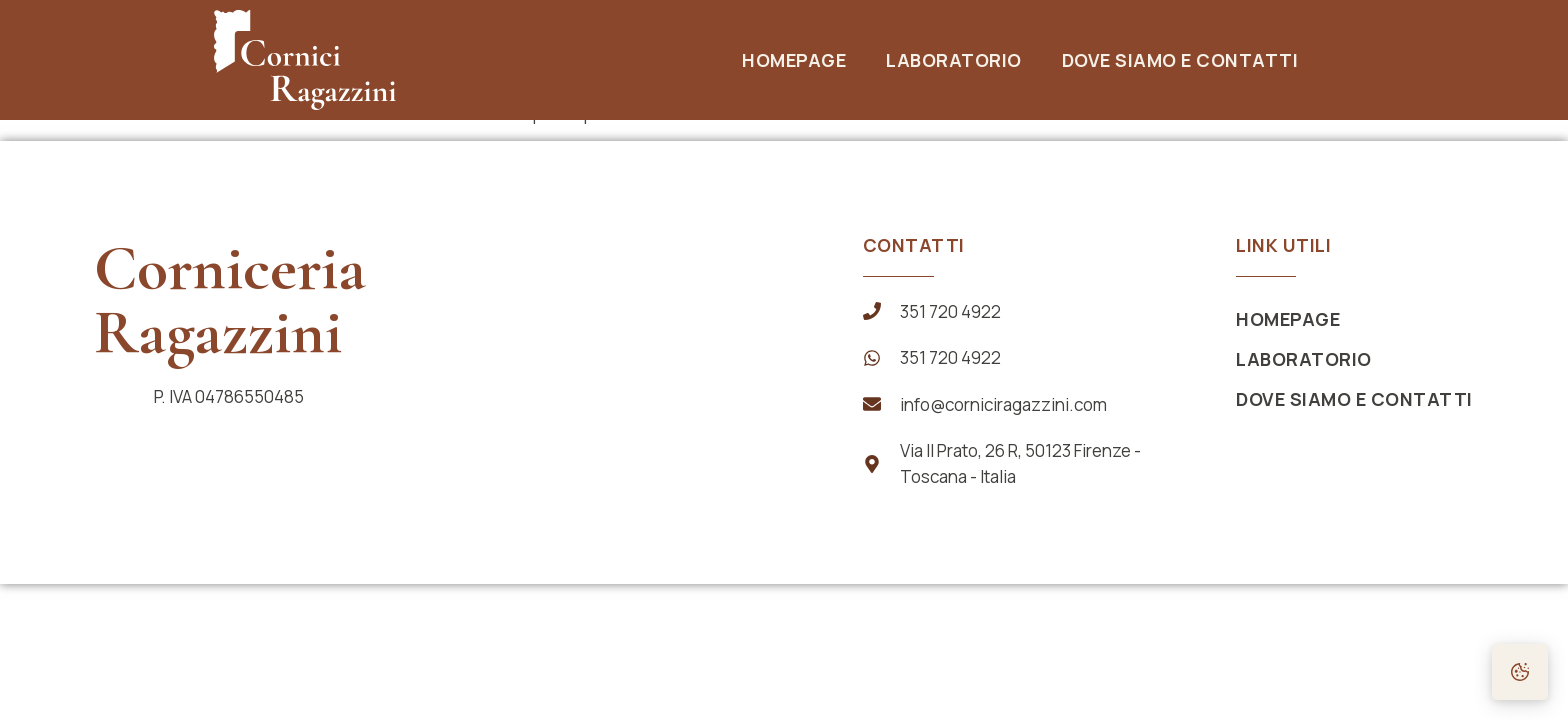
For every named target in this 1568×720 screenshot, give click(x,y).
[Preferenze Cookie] (1520, 672)
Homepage (794, 60)
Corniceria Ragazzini (230, 299)
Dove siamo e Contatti (1180, 60)
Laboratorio (954, 60)
